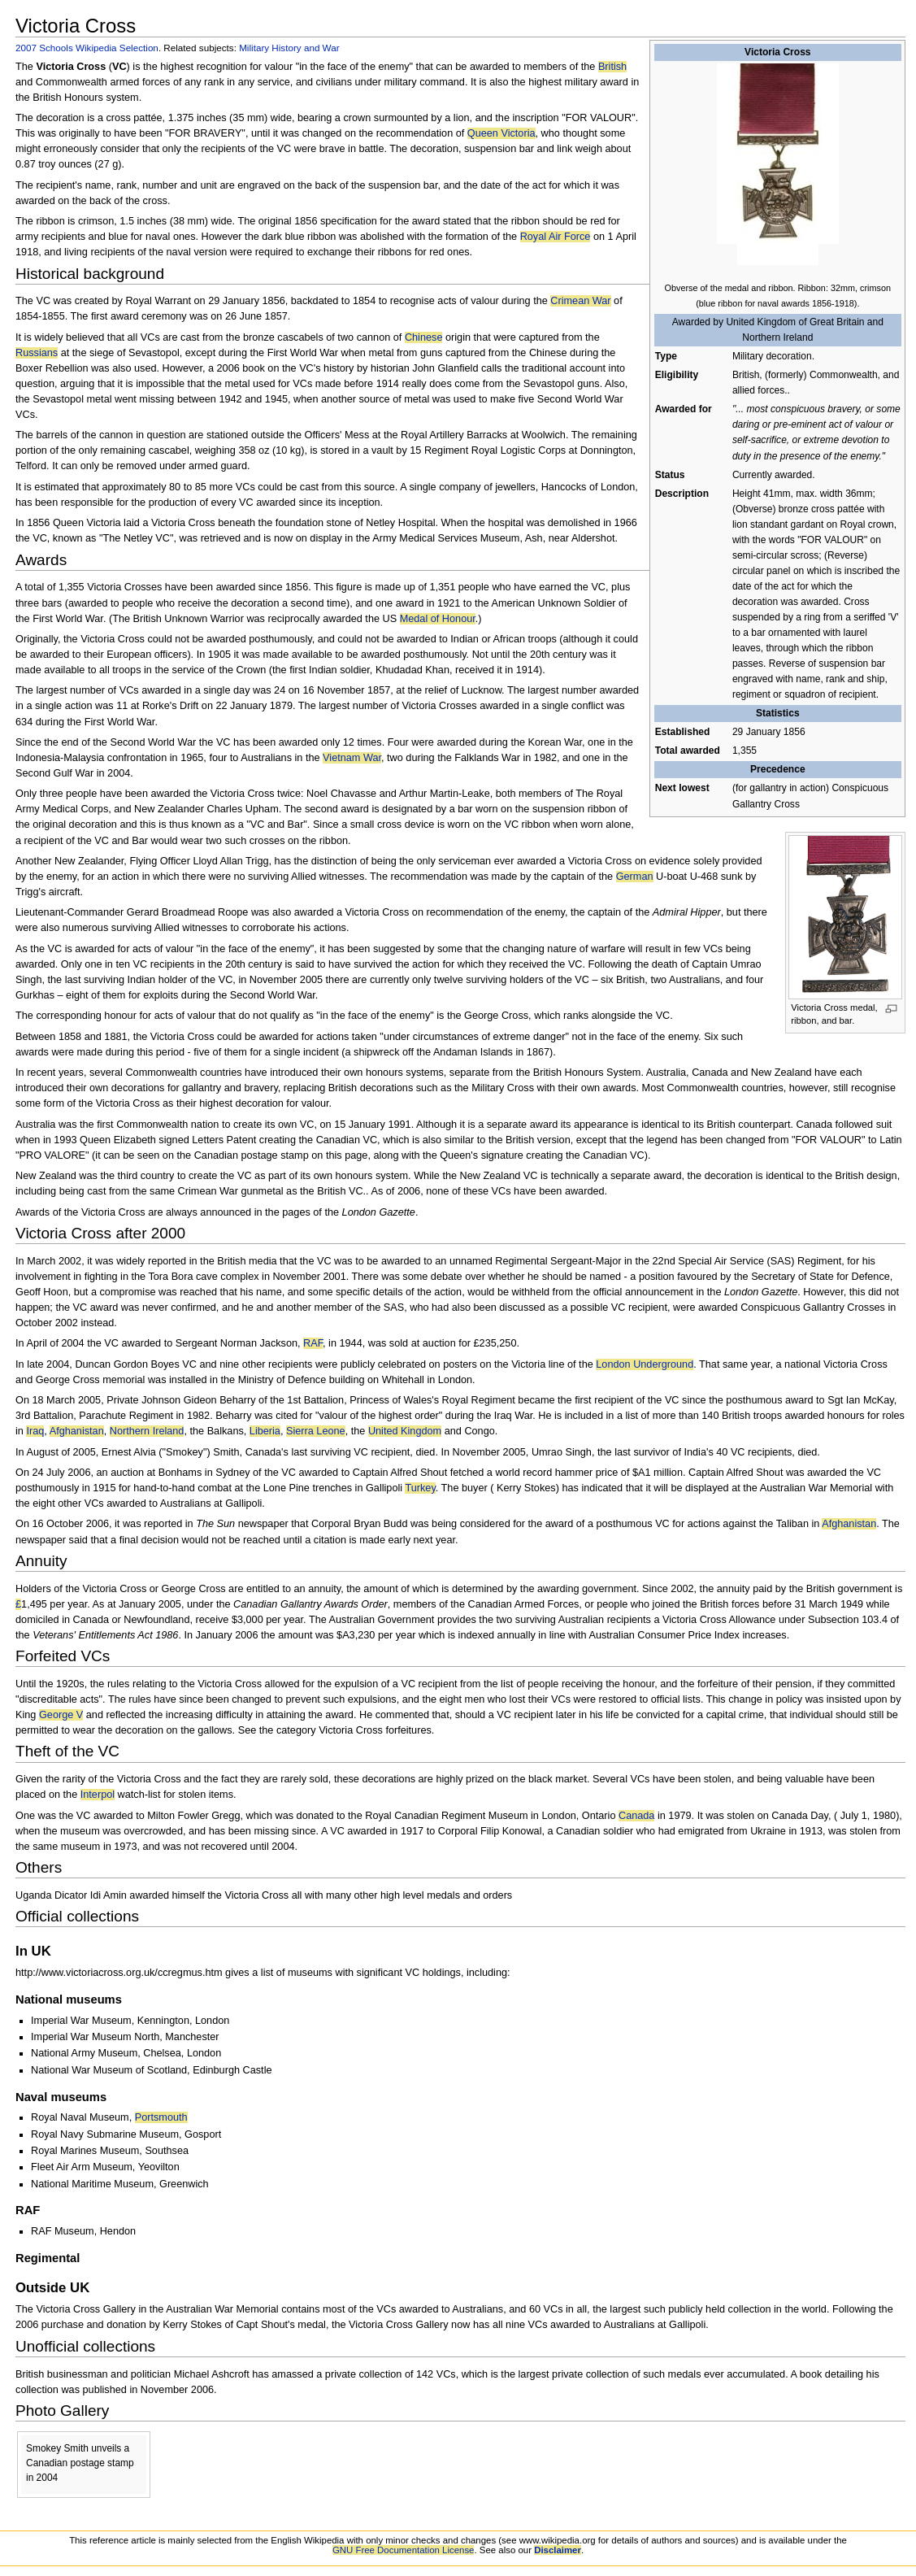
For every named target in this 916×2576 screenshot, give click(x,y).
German (634, 876)
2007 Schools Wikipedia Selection (86, 47)
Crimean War (580, 301)
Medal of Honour (437, 618)
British (612, 66)
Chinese (424, 337)
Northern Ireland (147, 1431)
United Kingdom (404, 1431)
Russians (36, 353)
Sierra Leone (315, 1431)
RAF (313, 1343)
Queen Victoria (501, 133)
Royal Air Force (555, 236)
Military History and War (289, 47)
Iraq (35, 1431)
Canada (636, 1815)
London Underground (644, 1364)
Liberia (265, 1431)
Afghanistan (77, 1431)
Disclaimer (557, 2550)
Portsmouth (161, 2117)
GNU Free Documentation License (403, 2550)
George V (61, 1715)
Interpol (97, 1794)
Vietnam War (352, 758)
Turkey (420, 1488)
